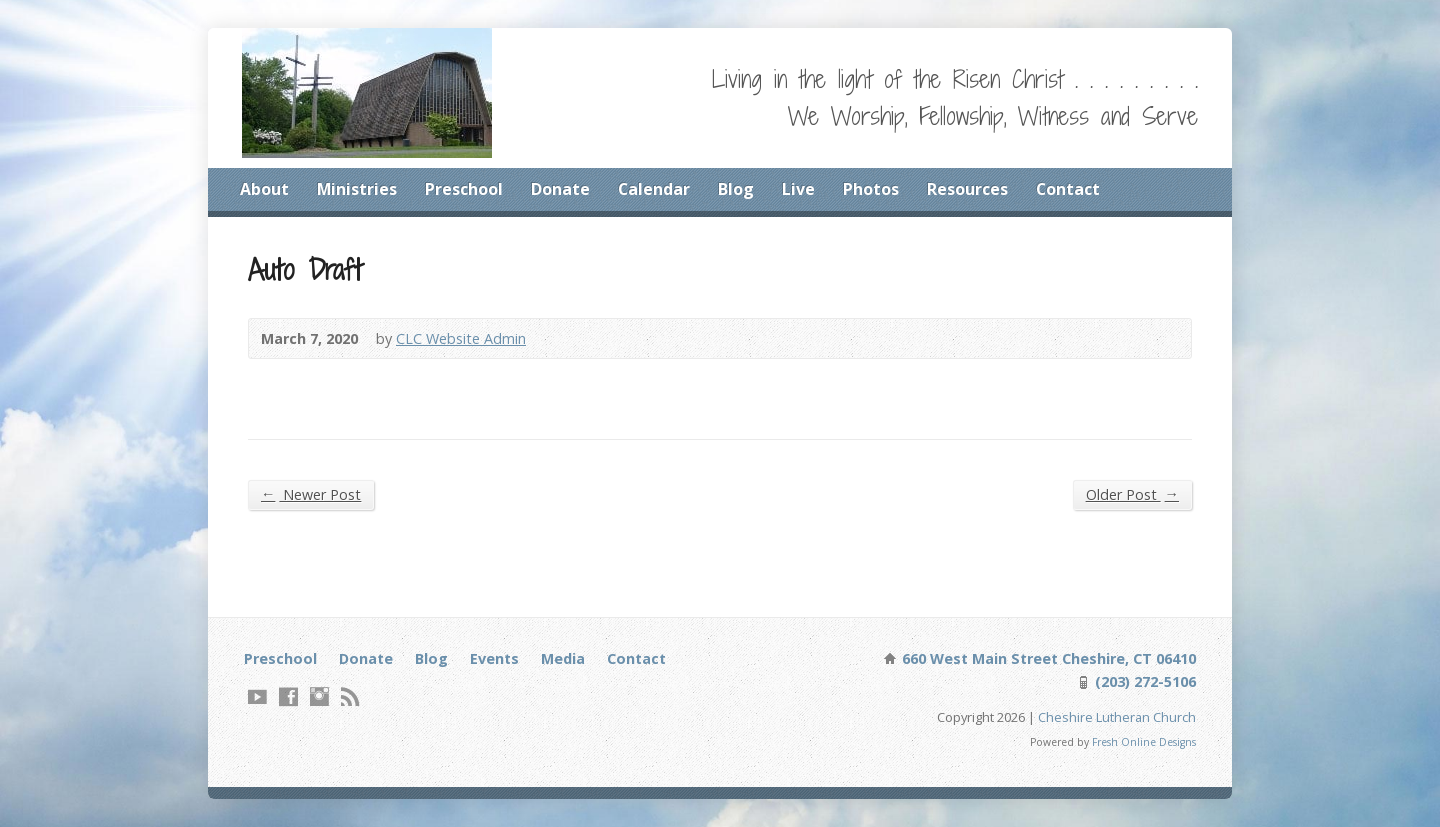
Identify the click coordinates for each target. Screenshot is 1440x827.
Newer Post (311, 494)
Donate (560, 189)
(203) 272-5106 (1143, 681)
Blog (736, 189)
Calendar (654, 189)
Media (563, 658)
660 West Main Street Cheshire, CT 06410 (1047, 658)
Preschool (464, 189)
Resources (967, 189)
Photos (871, 189)
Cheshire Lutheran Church (1117, 717)
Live (798, 189)
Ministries (357, 189)
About (264, 189)
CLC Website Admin (461, 338)
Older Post (1132, 494)
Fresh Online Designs (1144, 742)
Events (494, 658)
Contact (1068, 189)
